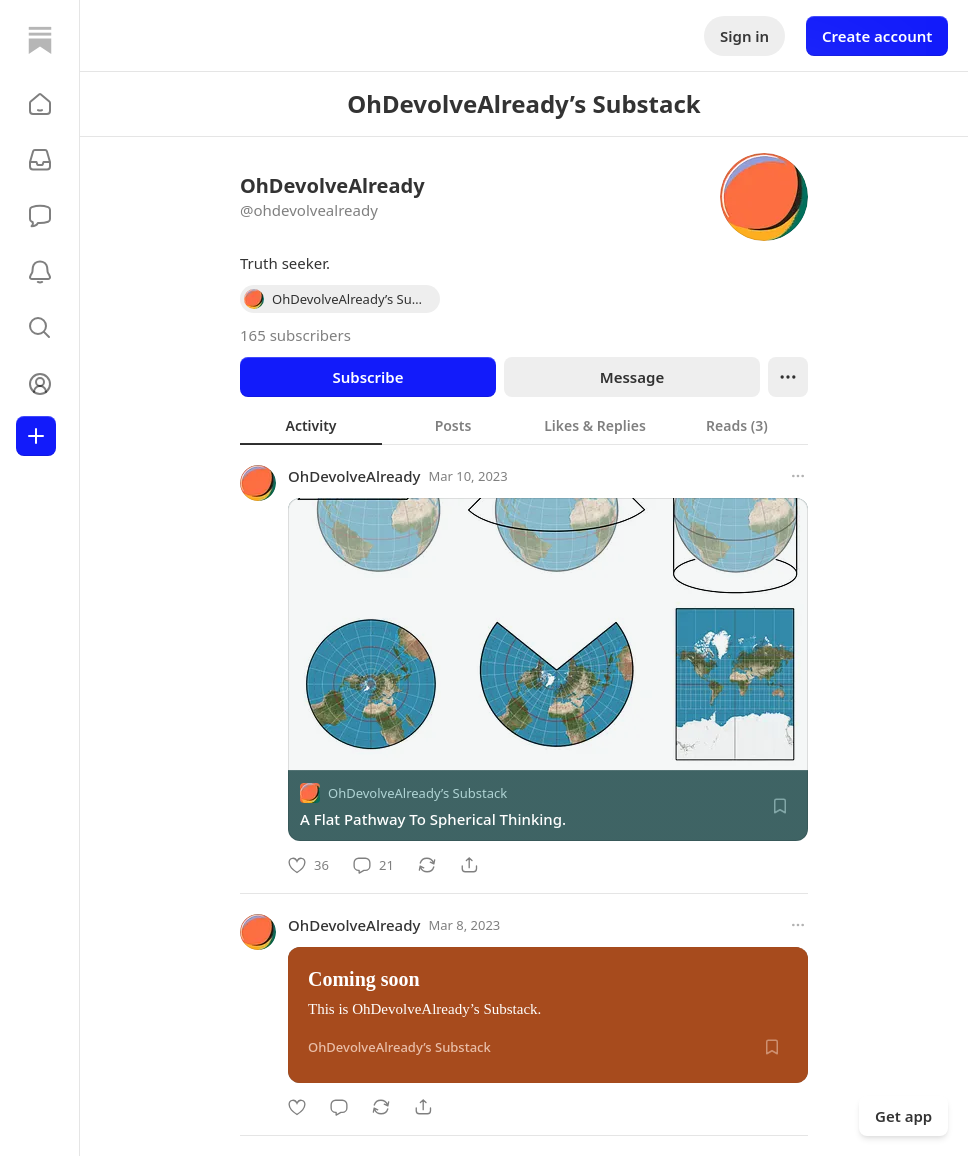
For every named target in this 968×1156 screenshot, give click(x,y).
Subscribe (367, 377)
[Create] (36, 436)
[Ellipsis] (788, 377)
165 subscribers (295, 335)
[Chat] (40, 216)
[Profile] (40, 384)
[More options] (798, 476)
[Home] (40, 40)
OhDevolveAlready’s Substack (417, 793)
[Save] (780, 806)
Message (632, 377)
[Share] (469, 865)
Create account (877, 36)
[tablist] (524, 425)
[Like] (308, 865)
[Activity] (40, 272)
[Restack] (427, 865)
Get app (903, 1116)
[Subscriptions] (40, 160)
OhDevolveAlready (354, 476)
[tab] (311, 425)
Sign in (744, 36)
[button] (40, 104)
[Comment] (373, 865)
